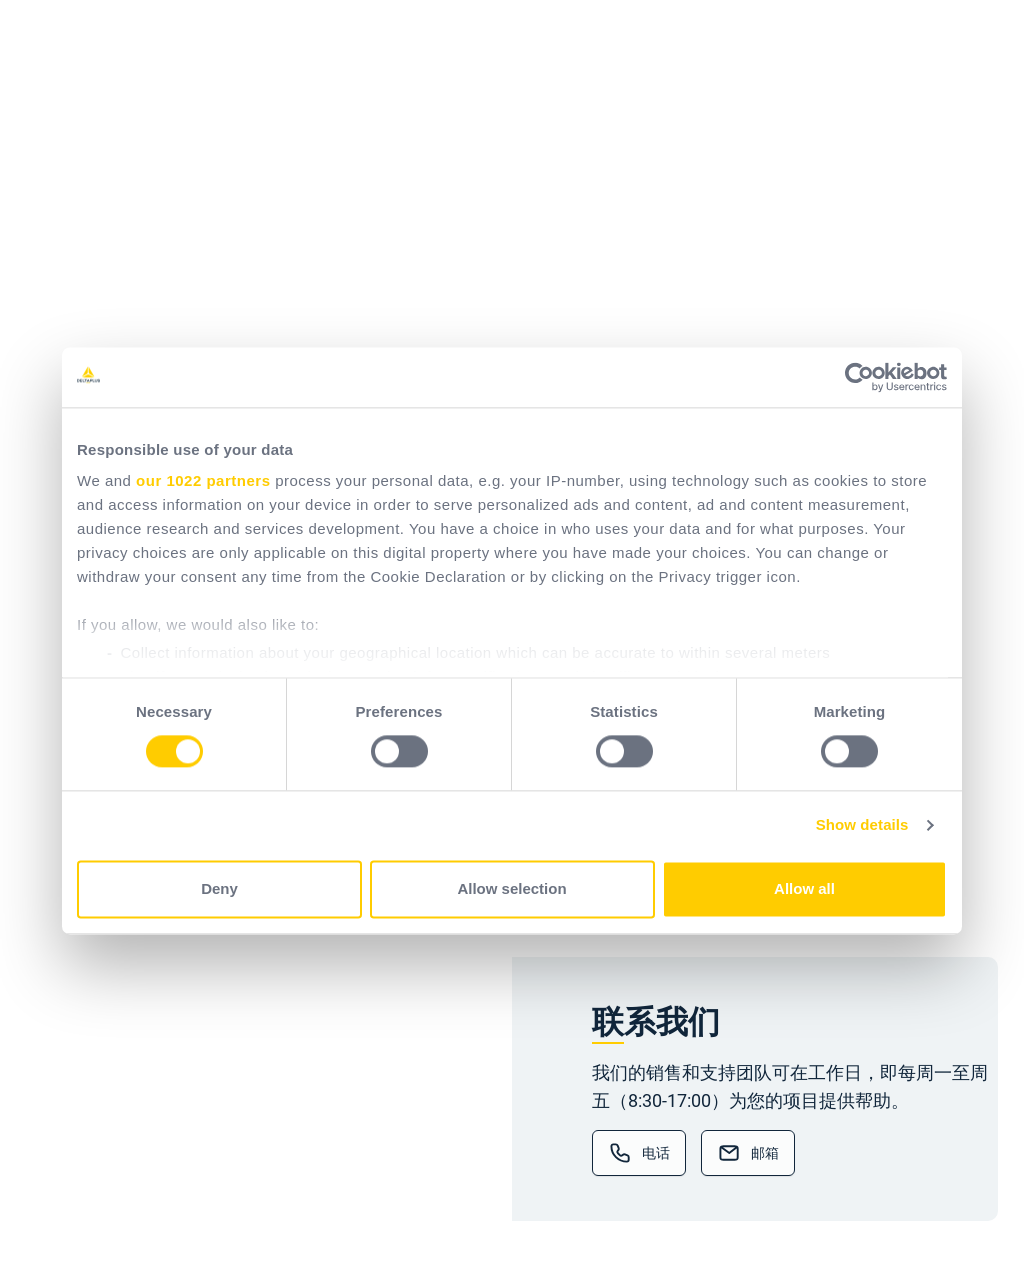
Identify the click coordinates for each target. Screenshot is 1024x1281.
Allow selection (511, 888)
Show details (862, 825)
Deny (219, 888)
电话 (656, 1153)
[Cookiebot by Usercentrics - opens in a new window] (859, 377)
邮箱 (765, 1153)
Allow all (804, 888)
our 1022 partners (203, 480)
